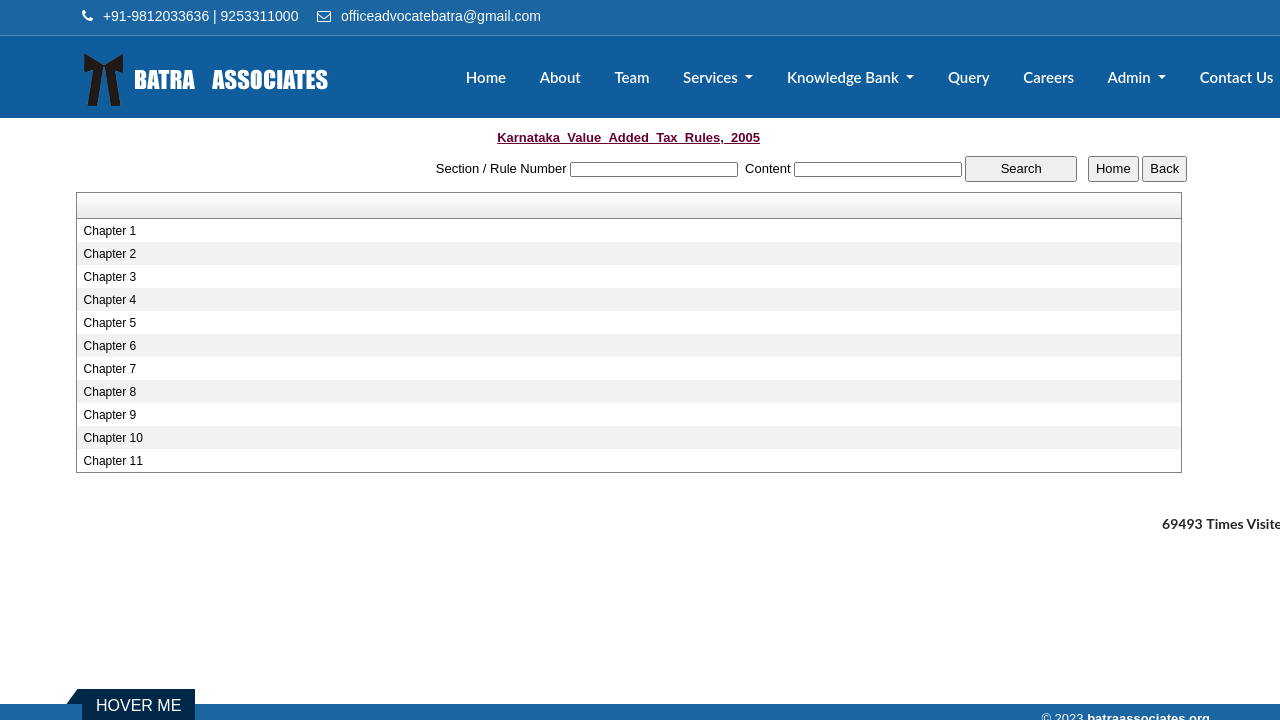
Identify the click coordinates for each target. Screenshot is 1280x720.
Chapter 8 (110, 392)
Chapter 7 (110, 369)
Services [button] (712, 77)
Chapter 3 (110, 277)
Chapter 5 (110, 323)
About (560, 77)
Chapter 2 (110, 254)
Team (631, 77)
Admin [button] (1131, 77)
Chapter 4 (110, 300)
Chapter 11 (113, 461)
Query (969, 77)
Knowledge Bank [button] (845, 77)
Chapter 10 (113, 438)
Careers (1048, 77)
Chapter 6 (110, 346)
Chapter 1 (110, 231)
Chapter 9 (110, 415)
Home (486, 77)
